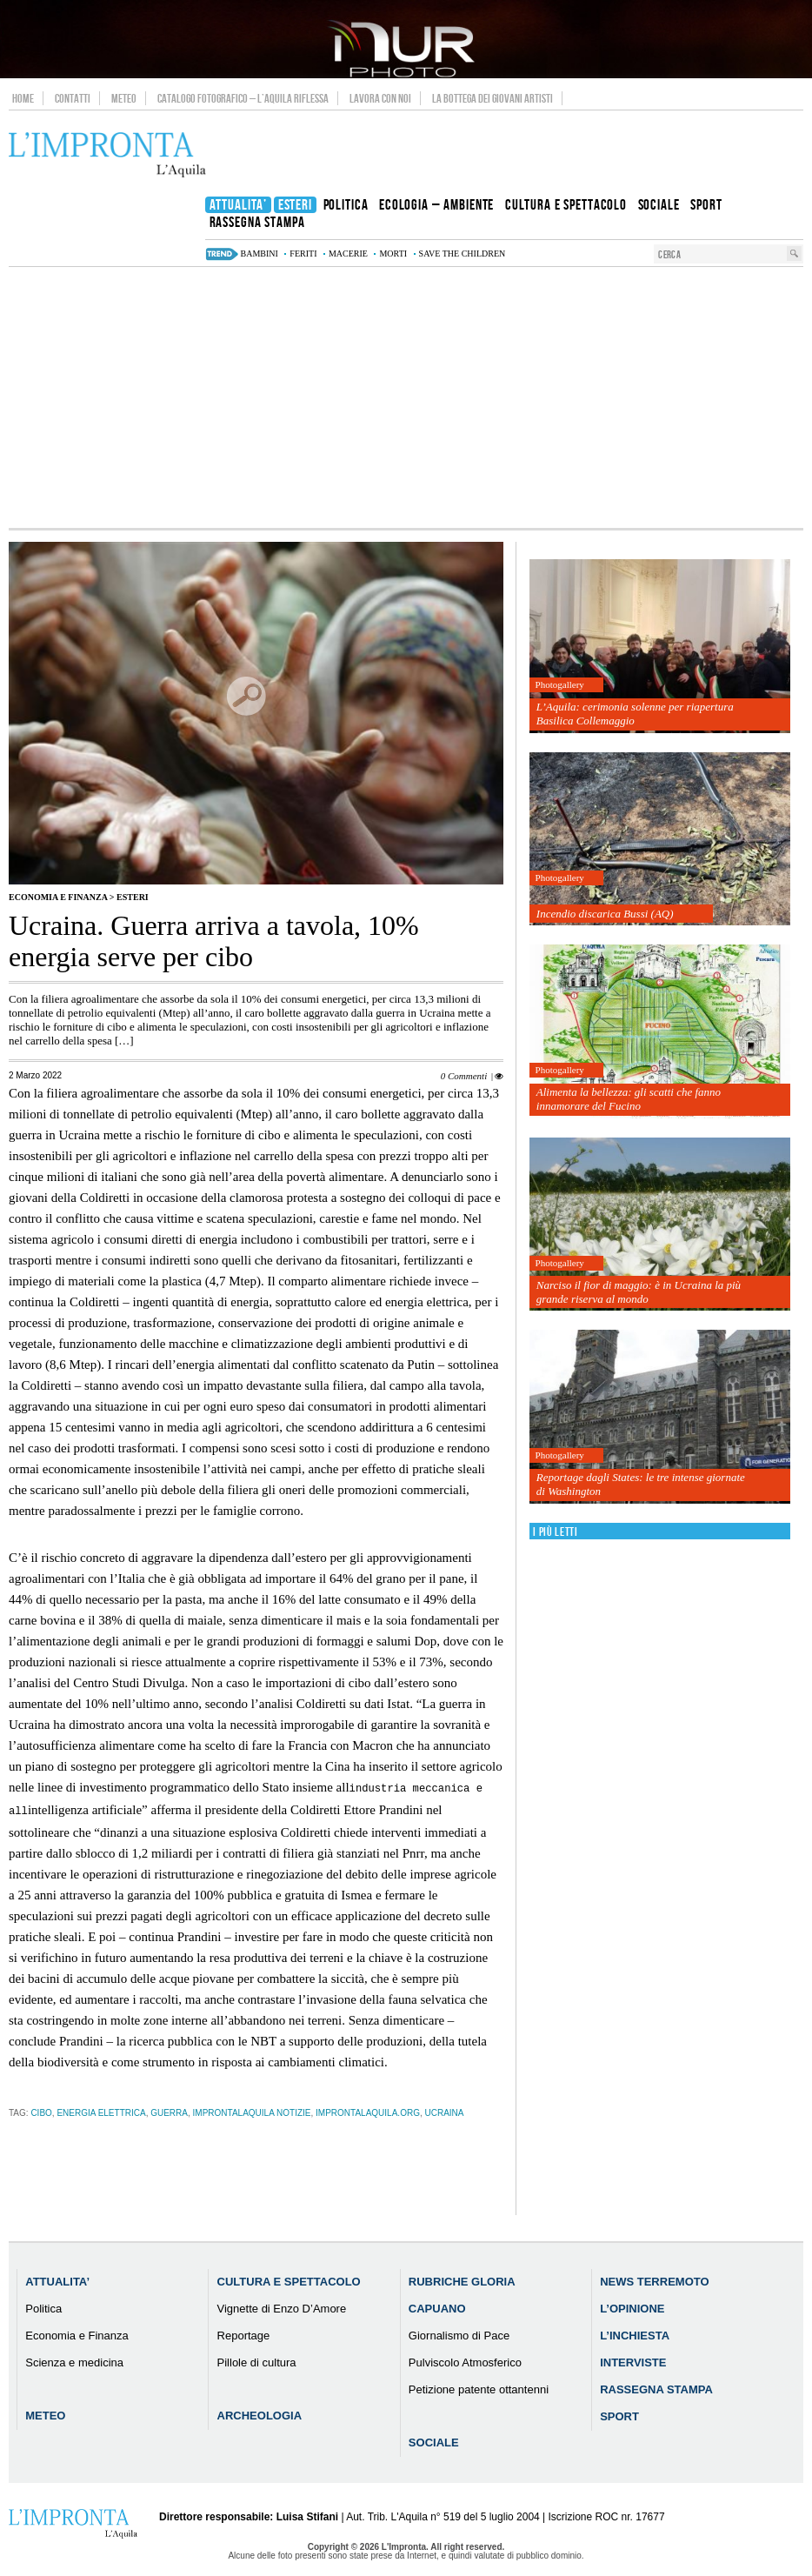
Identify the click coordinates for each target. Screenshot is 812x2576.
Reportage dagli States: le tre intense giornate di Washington (640, 1484)
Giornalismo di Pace (459, 2333)
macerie (348, 253)
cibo (40, 2111)
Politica (43, 2306)
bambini (259, 253)
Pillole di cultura (256, 2360)
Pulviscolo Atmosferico (465, 2360)
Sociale (434, 2440)
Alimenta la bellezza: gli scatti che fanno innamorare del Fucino (628, 1098)
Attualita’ (57, 2279)
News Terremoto (654, 2279)
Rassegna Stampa (656, 2387)
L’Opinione (632, 2306)
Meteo (123, 98)
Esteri (132, 897)
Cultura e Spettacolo (289, 2279)
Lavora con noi (380, 98)
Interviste (633, 2360)
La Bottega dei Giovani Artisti (492, 98)
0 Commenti (464, 1076)
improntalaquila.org (368, 2111)
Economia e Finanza (58, 897)
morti (393, 253)
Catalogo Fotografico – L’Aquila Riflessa (243, 98)
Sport (619, 2414)
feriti (303, 253)
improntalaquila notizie (252, 2111)
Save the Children (462, 253)
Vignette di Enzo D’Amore (282, 2306)
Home (23, 98)
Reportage (243, 2333)
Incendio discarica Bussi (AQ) (605, 913)
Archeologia (260, 2413)
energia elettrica (101, 2111)
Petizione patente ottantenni (479, 2387)
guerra (169, 2111)
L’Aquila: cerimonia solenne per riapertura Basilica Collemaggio (635, 713)
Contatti (72, 98)
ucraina (443, 2111)
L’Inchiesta (634, 2333)
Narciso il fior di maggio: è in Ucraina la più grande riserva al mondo (638, 1291)
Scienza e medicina (74, 2360)
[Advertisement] (406, 397)
